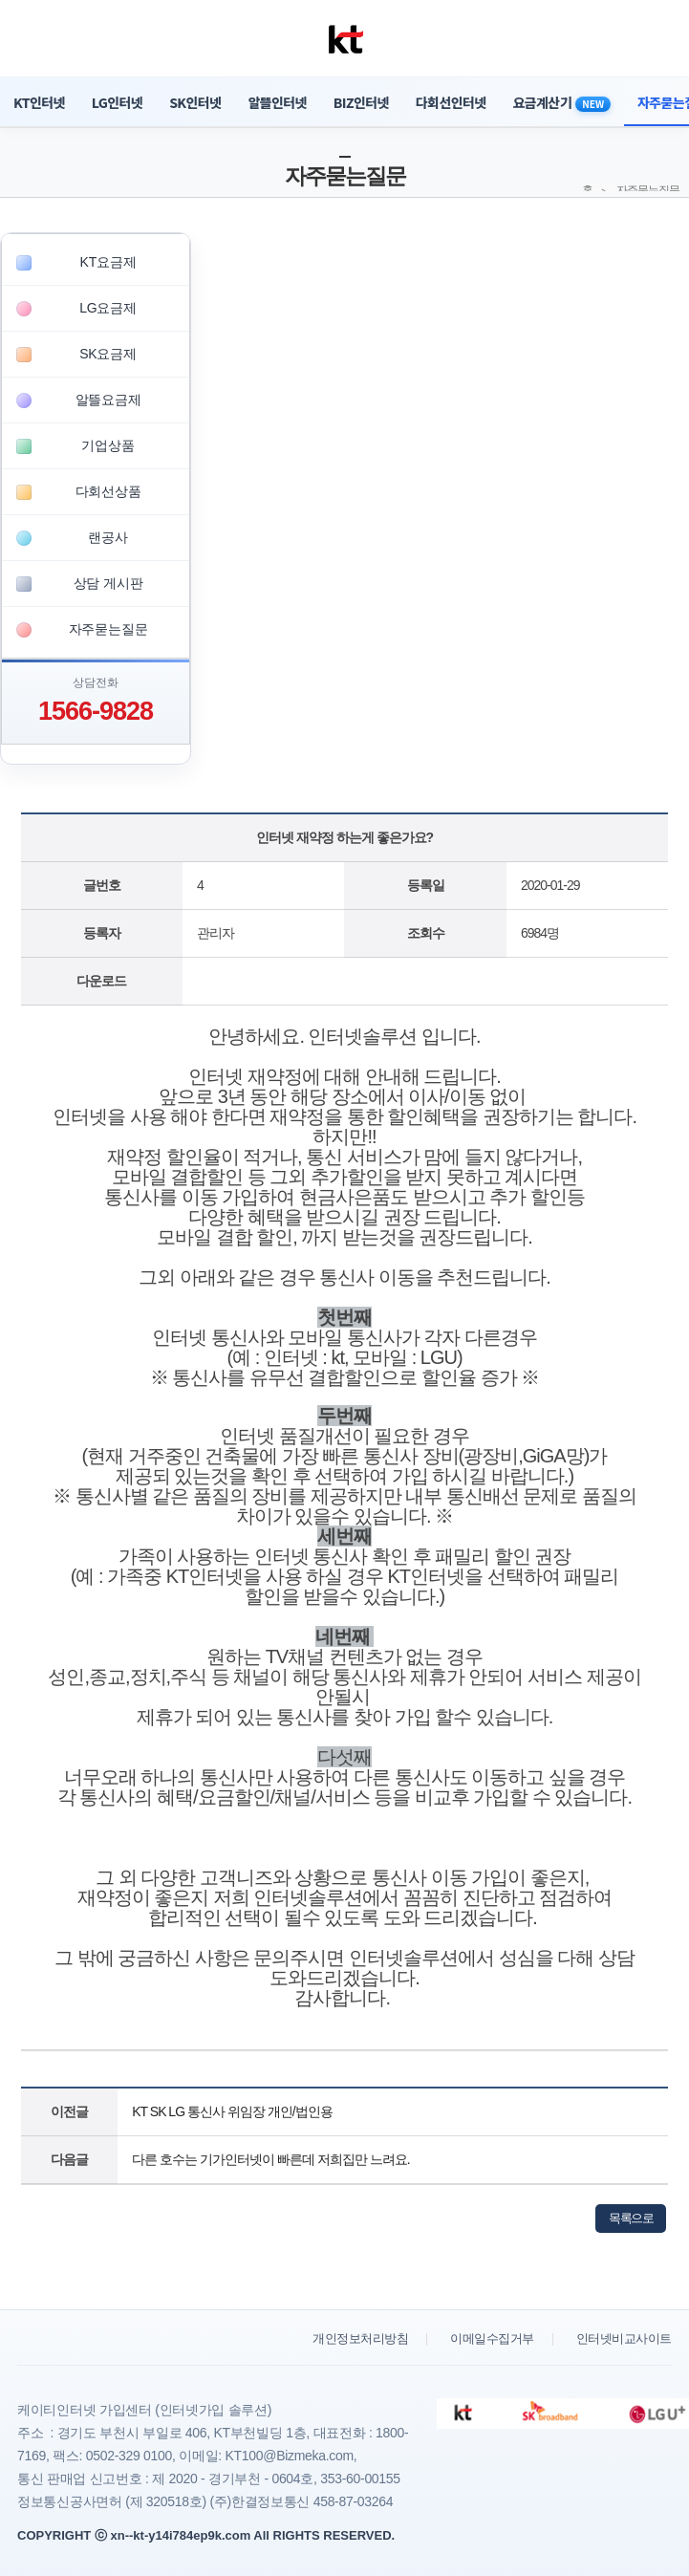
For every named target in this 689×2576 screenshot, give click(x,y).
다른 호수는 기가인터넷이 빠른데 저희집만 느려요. (270, 2159)
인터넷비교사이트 (624, 2338)
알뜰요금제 (108, 399)
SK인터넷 (195, 102)
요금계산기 (562, 102)
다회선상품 (108, 491)
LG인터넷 (117, 102)
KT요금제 (108, 262)
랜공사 (107, 537)
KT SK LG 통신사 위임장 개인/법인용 (232, 2111)
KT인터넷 (39, 102)
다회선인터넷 (451, 102)
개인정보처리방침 (360, 2338)
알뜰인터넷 (277, 102)
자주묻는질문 (108, 629)
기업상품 (107, 445)
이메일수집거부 (492, 2338)
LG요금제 (108, 307)
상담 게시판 (108, 583)
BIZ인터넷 (361, 102)
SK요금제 (108, 353)
